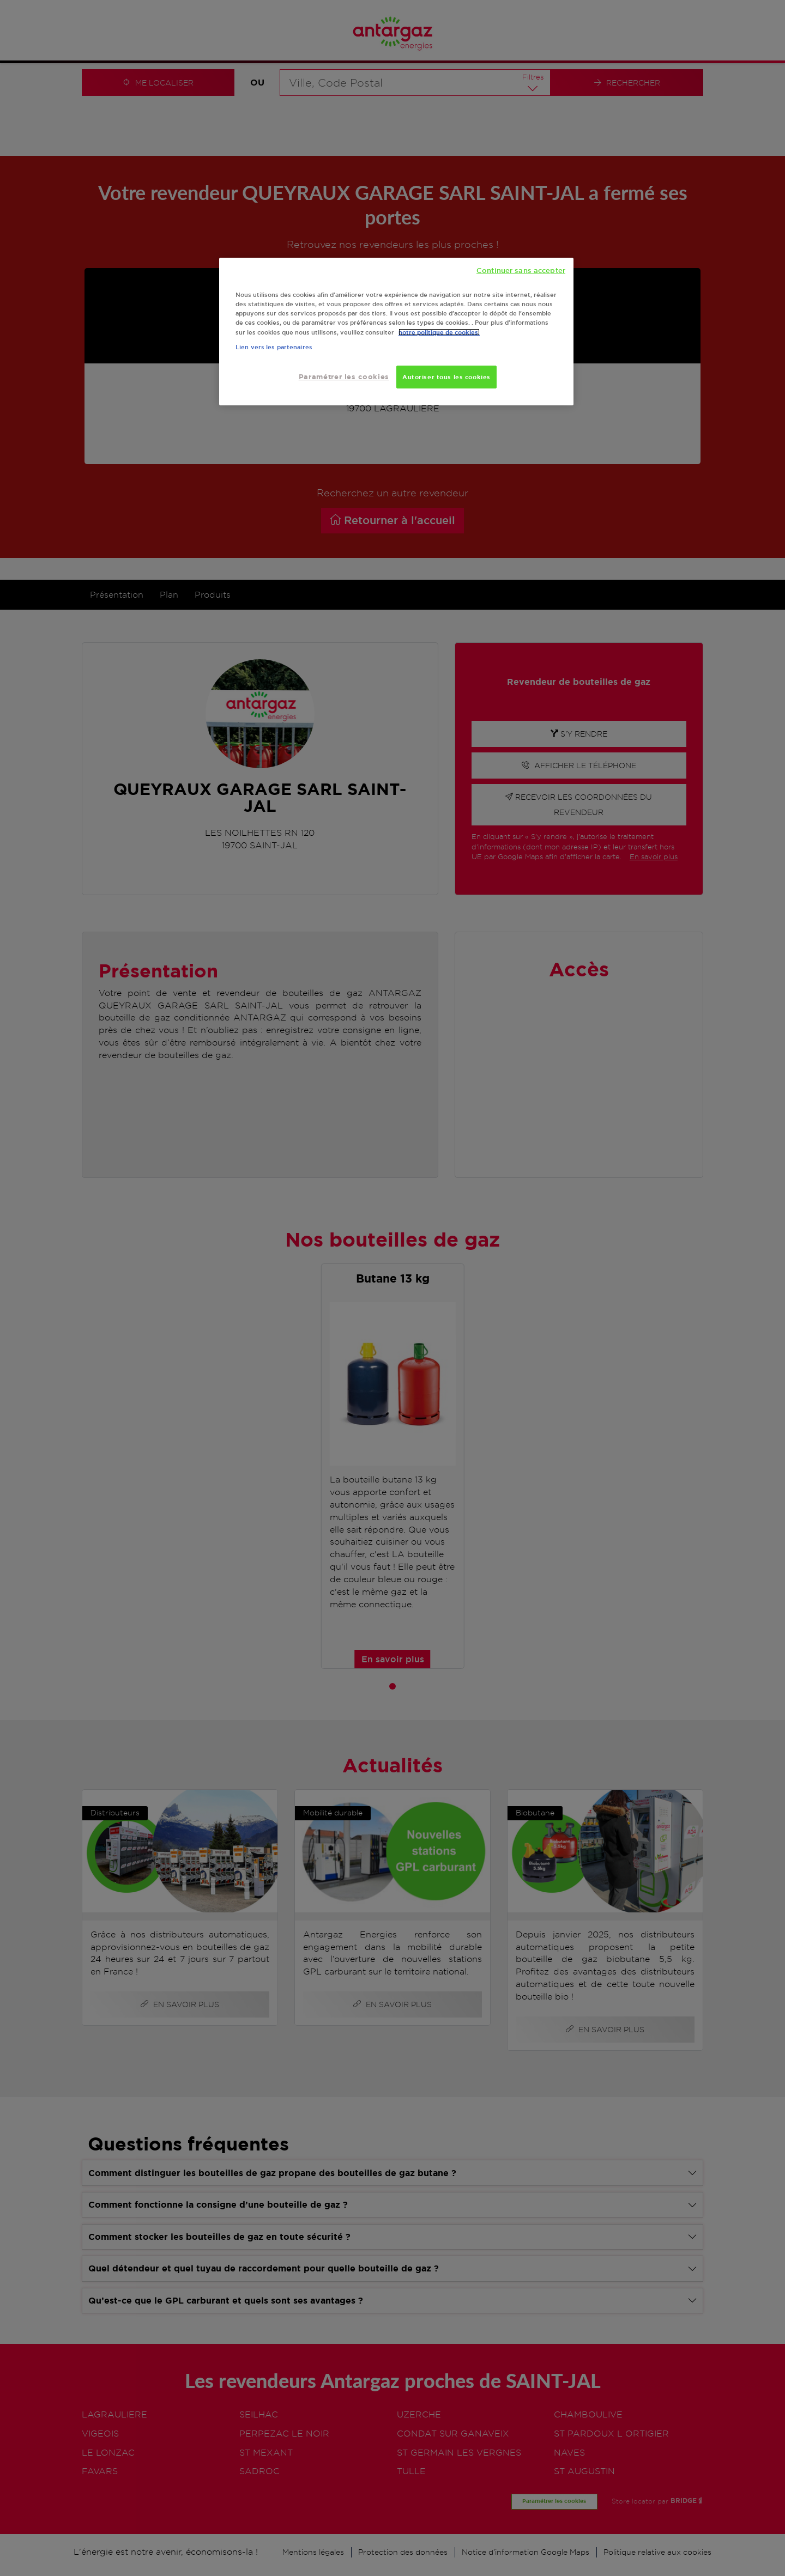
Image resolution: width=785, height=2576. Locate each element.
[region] (396, 332)
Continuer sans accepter (520, 270)
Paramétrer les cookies (344, 377)
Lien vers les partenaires (273, 347)
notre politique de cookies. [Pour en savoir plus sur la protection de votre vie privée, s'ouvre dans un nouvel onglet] (439, 332)
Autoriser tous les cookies (446, 376)
